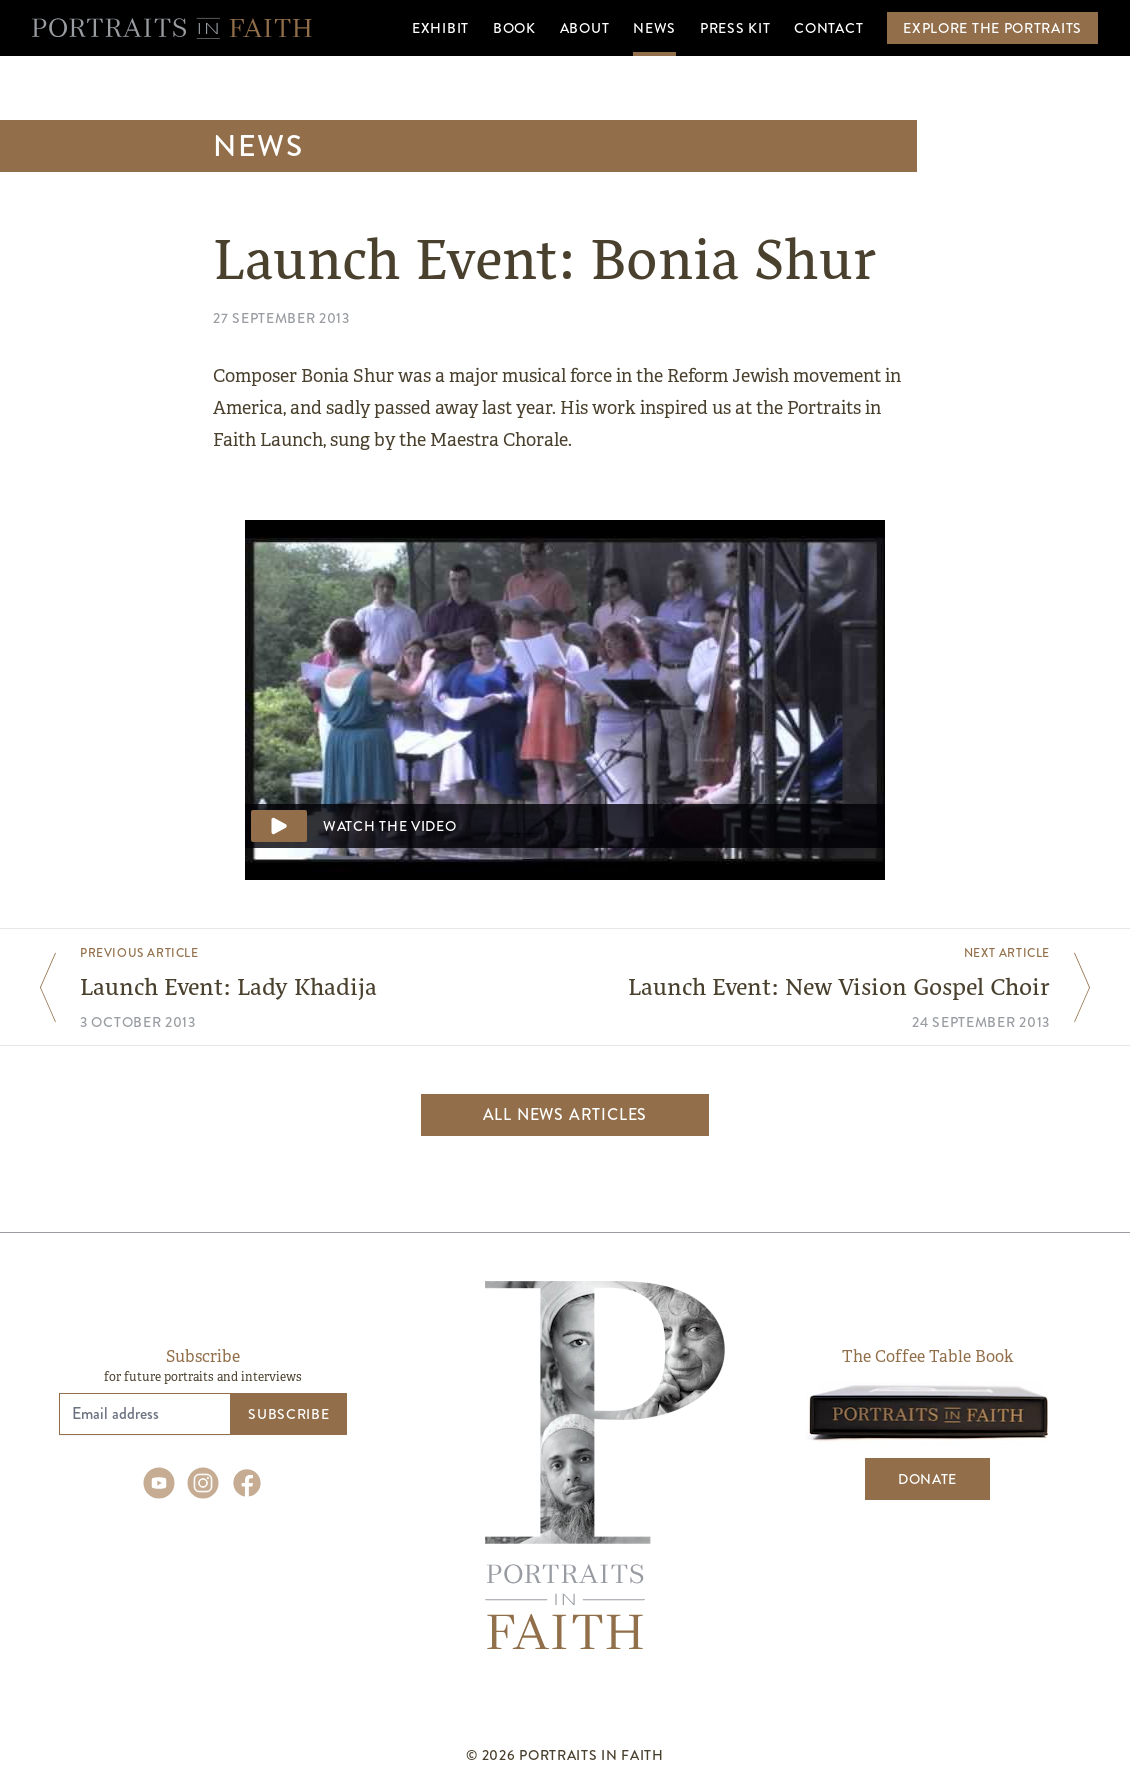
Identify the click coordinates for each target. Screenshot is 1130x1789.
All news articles (565, 1114)
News (258, 146)
